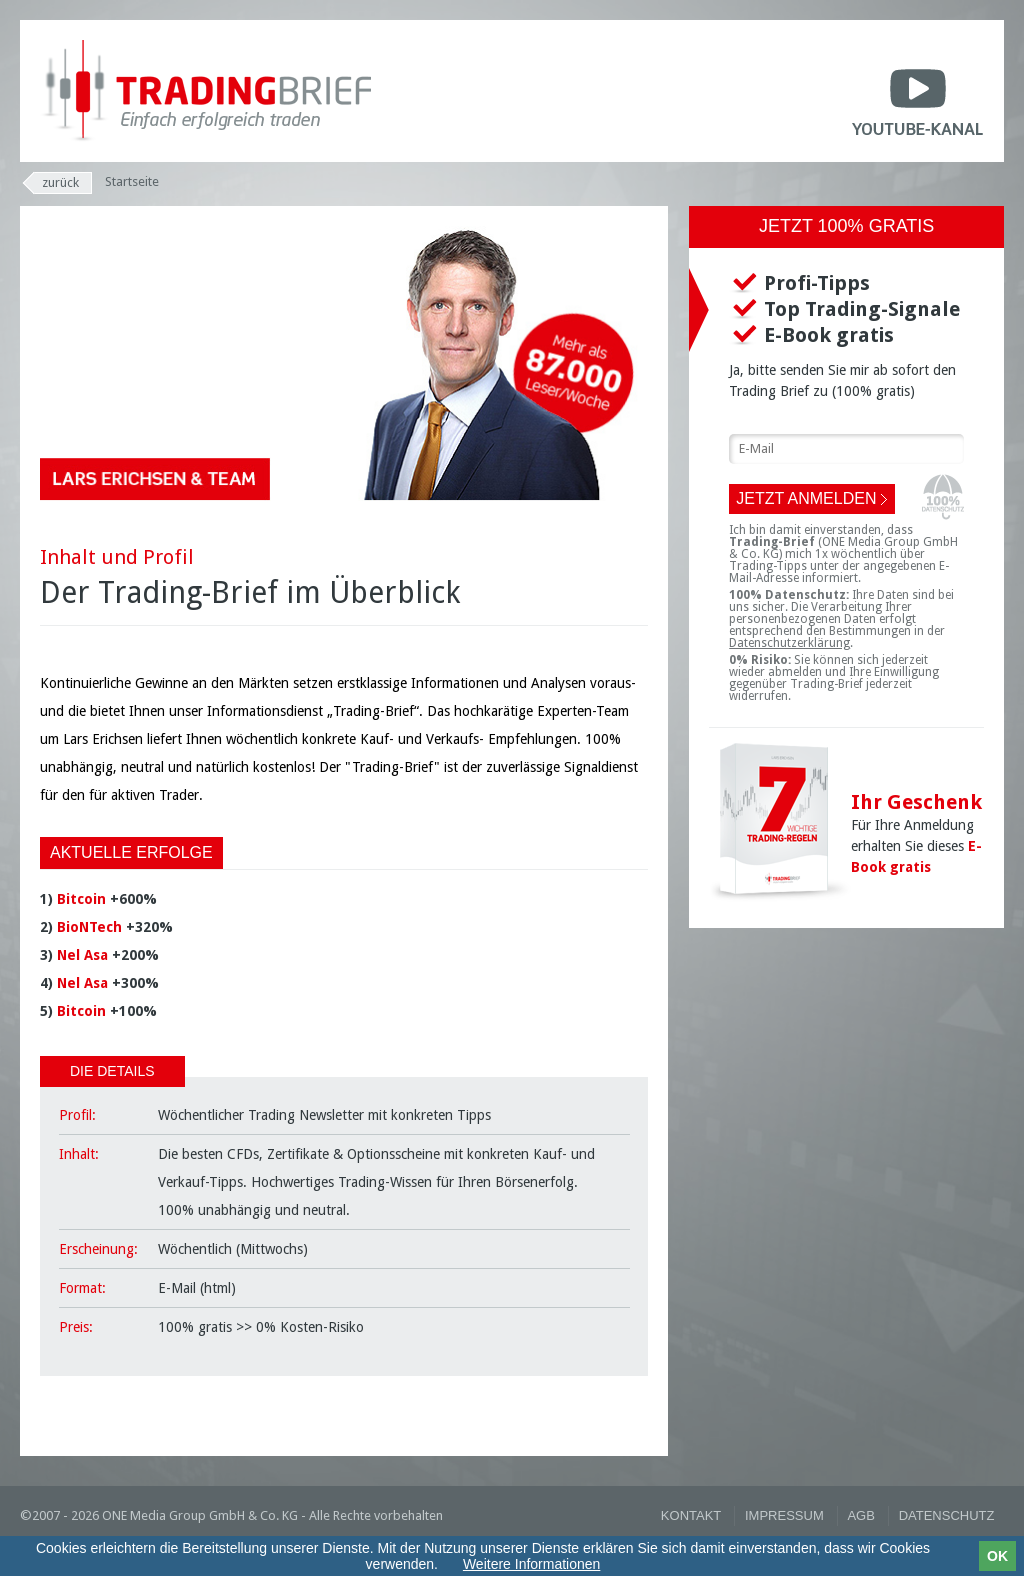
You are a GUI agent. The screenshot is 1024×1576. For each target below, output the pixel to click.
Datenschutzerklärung (789, 643)
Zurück (60, 182)
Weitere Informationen (531, 1564)
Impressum (784, 1515)
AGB (860, 1515)
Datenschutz (947, 1515)
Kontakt (691, 1515)
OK (997, 1556)
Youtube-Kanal (917, 99)
